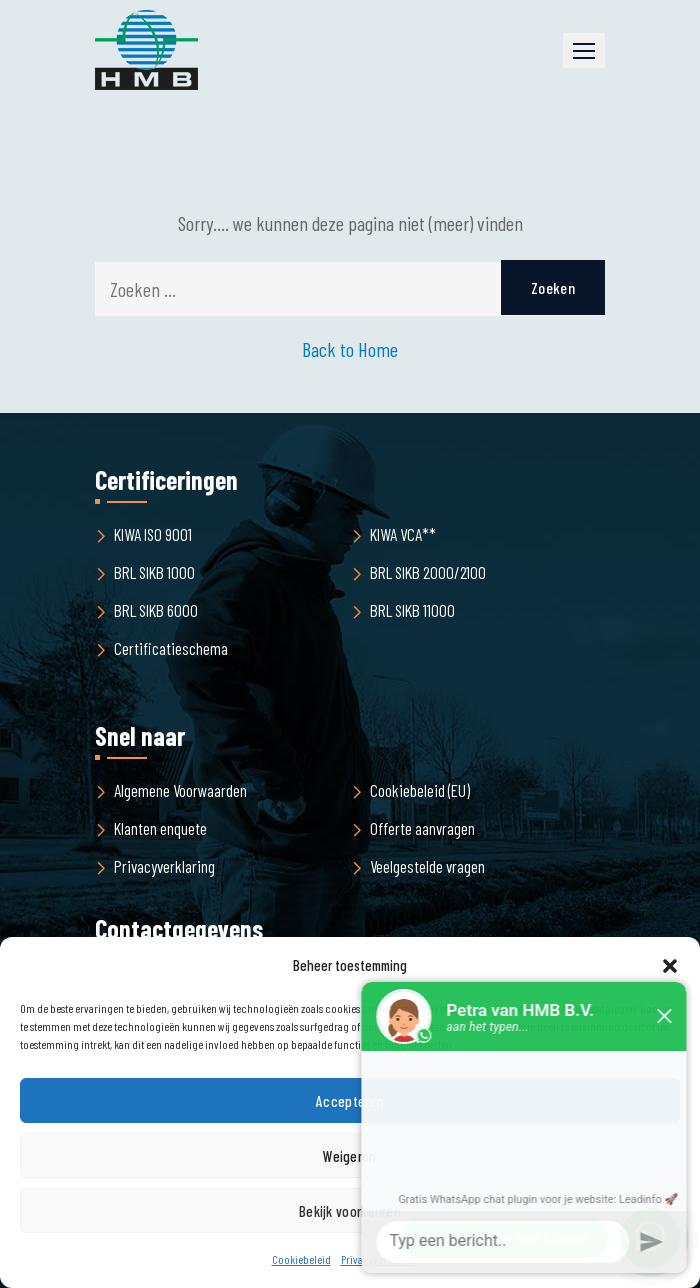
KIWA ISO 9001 (153, 534)
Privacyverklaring (164, 866)
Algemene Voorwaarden (180, 790)
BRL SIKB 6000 (156, 610)
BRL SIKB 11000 (412, 610)
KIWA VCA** (403, 534)
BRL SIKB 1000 (154, 572)
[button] (584, 50)
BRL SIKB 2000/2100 (428, 572)
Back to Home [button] (350, 349)
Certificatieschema (171, 648)
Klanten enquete (160, 828)
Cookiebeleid (301, 1259)
